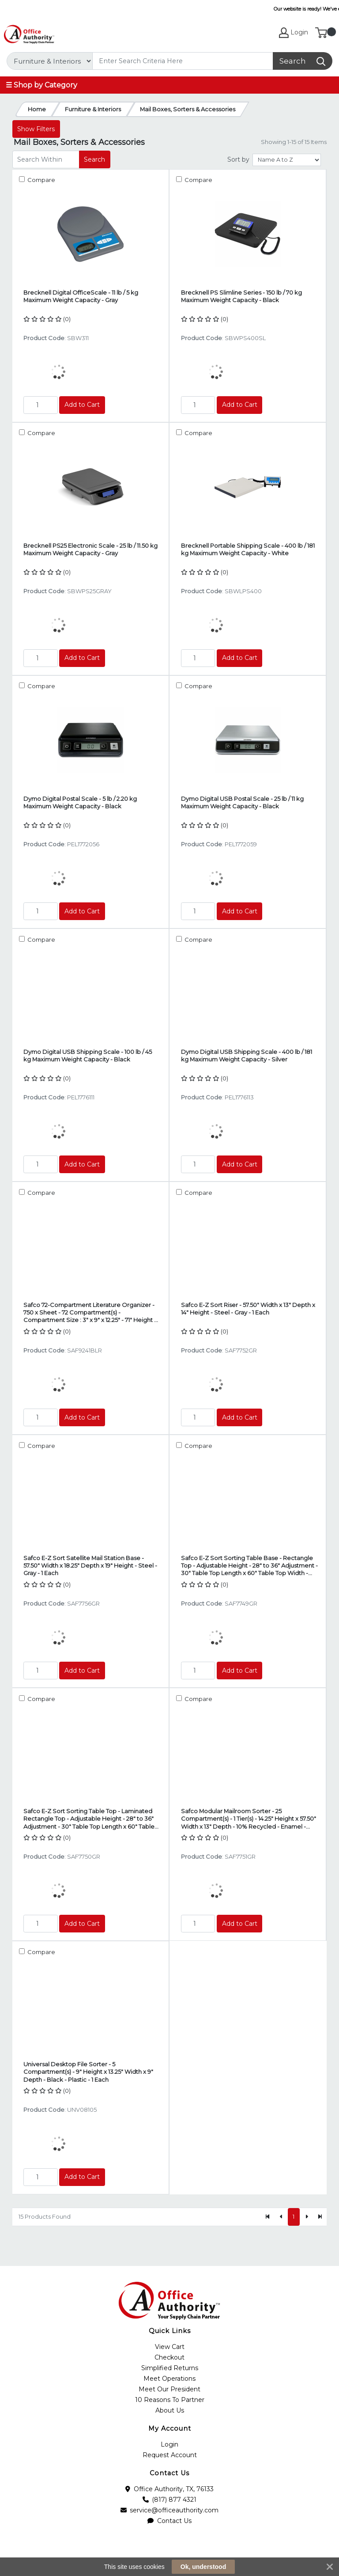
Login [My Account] (293, 32)
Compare (40, 179)
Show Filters (36, 129)
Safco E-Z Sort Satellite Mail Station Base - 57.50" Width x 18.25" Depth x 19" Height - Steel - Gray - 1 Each (90, 1565)
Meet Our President (169, 2389)
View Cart (170, 2347)
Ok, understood (203, 2566)
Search (94, 159)
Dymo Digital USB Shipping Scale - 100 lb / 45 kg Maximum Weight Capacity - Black (87, 1055)
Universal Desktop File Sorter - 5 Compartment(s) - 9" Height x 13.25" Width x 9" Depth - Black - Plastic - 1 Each (88, 2072)
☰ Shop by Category (41, 85)
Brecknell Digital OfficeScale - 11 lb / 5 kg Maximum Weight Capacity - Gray (80, 296)
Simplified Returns (169, 2368)
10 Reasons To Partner (169, 2400)
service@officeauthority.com (170, 2510)
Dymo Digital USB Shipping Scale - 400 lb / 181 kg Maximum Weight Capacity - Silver (246, 1055)
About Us (169, 2410)
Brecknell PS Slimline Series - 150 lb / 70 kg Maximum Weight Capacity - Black (241, 296)
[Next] (306, 2217)
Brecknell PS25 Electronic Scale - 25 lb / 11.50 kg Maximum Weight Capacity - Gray (90, 549)
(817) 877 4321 (170, 2500)
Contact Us (169, 2521)
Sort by (238, 159)
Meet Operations (169, 2379)
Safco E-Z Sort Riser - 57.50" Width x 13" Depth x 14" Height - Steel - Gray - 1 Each (248, 1308)
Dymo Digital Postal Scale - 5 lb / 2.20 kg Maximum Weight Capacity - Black (80, 802)
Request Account (170, 2455)
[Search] (182, 61)
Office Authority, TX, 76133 (169, 2489)
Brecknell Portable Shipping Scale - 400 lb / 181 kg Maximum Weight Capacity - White (248, 549)
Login (169, 2444)
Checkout (169, 2357)
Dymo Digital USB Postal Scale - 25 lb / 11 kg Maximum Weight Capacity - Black (242, 802)
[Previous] (281, 2217)
